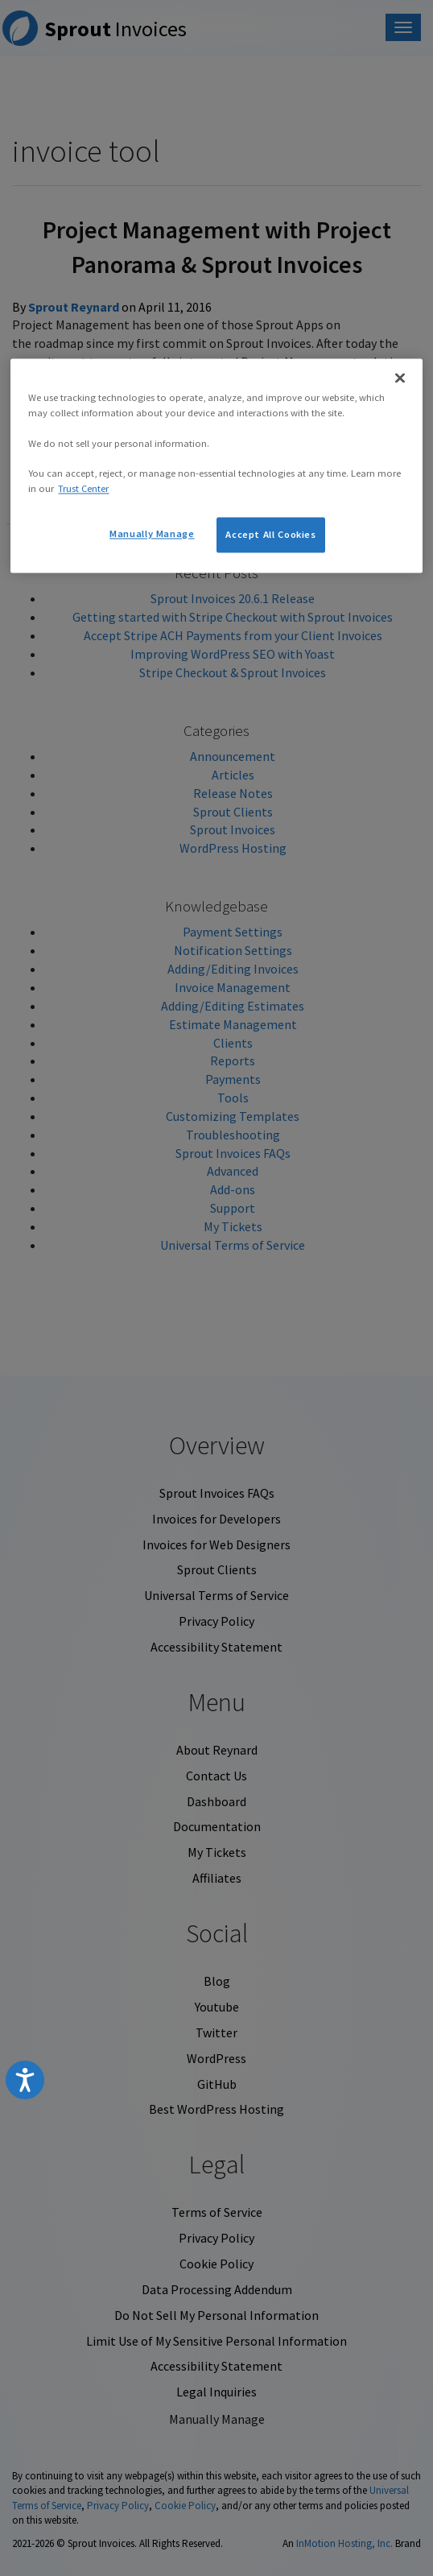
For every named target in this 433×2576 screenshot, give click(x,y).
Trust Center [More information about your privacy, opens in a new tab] (83, 489)
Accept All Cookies (270, 535)
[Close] (400, 377)
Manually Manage (151, 534)
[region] (216, 465)
